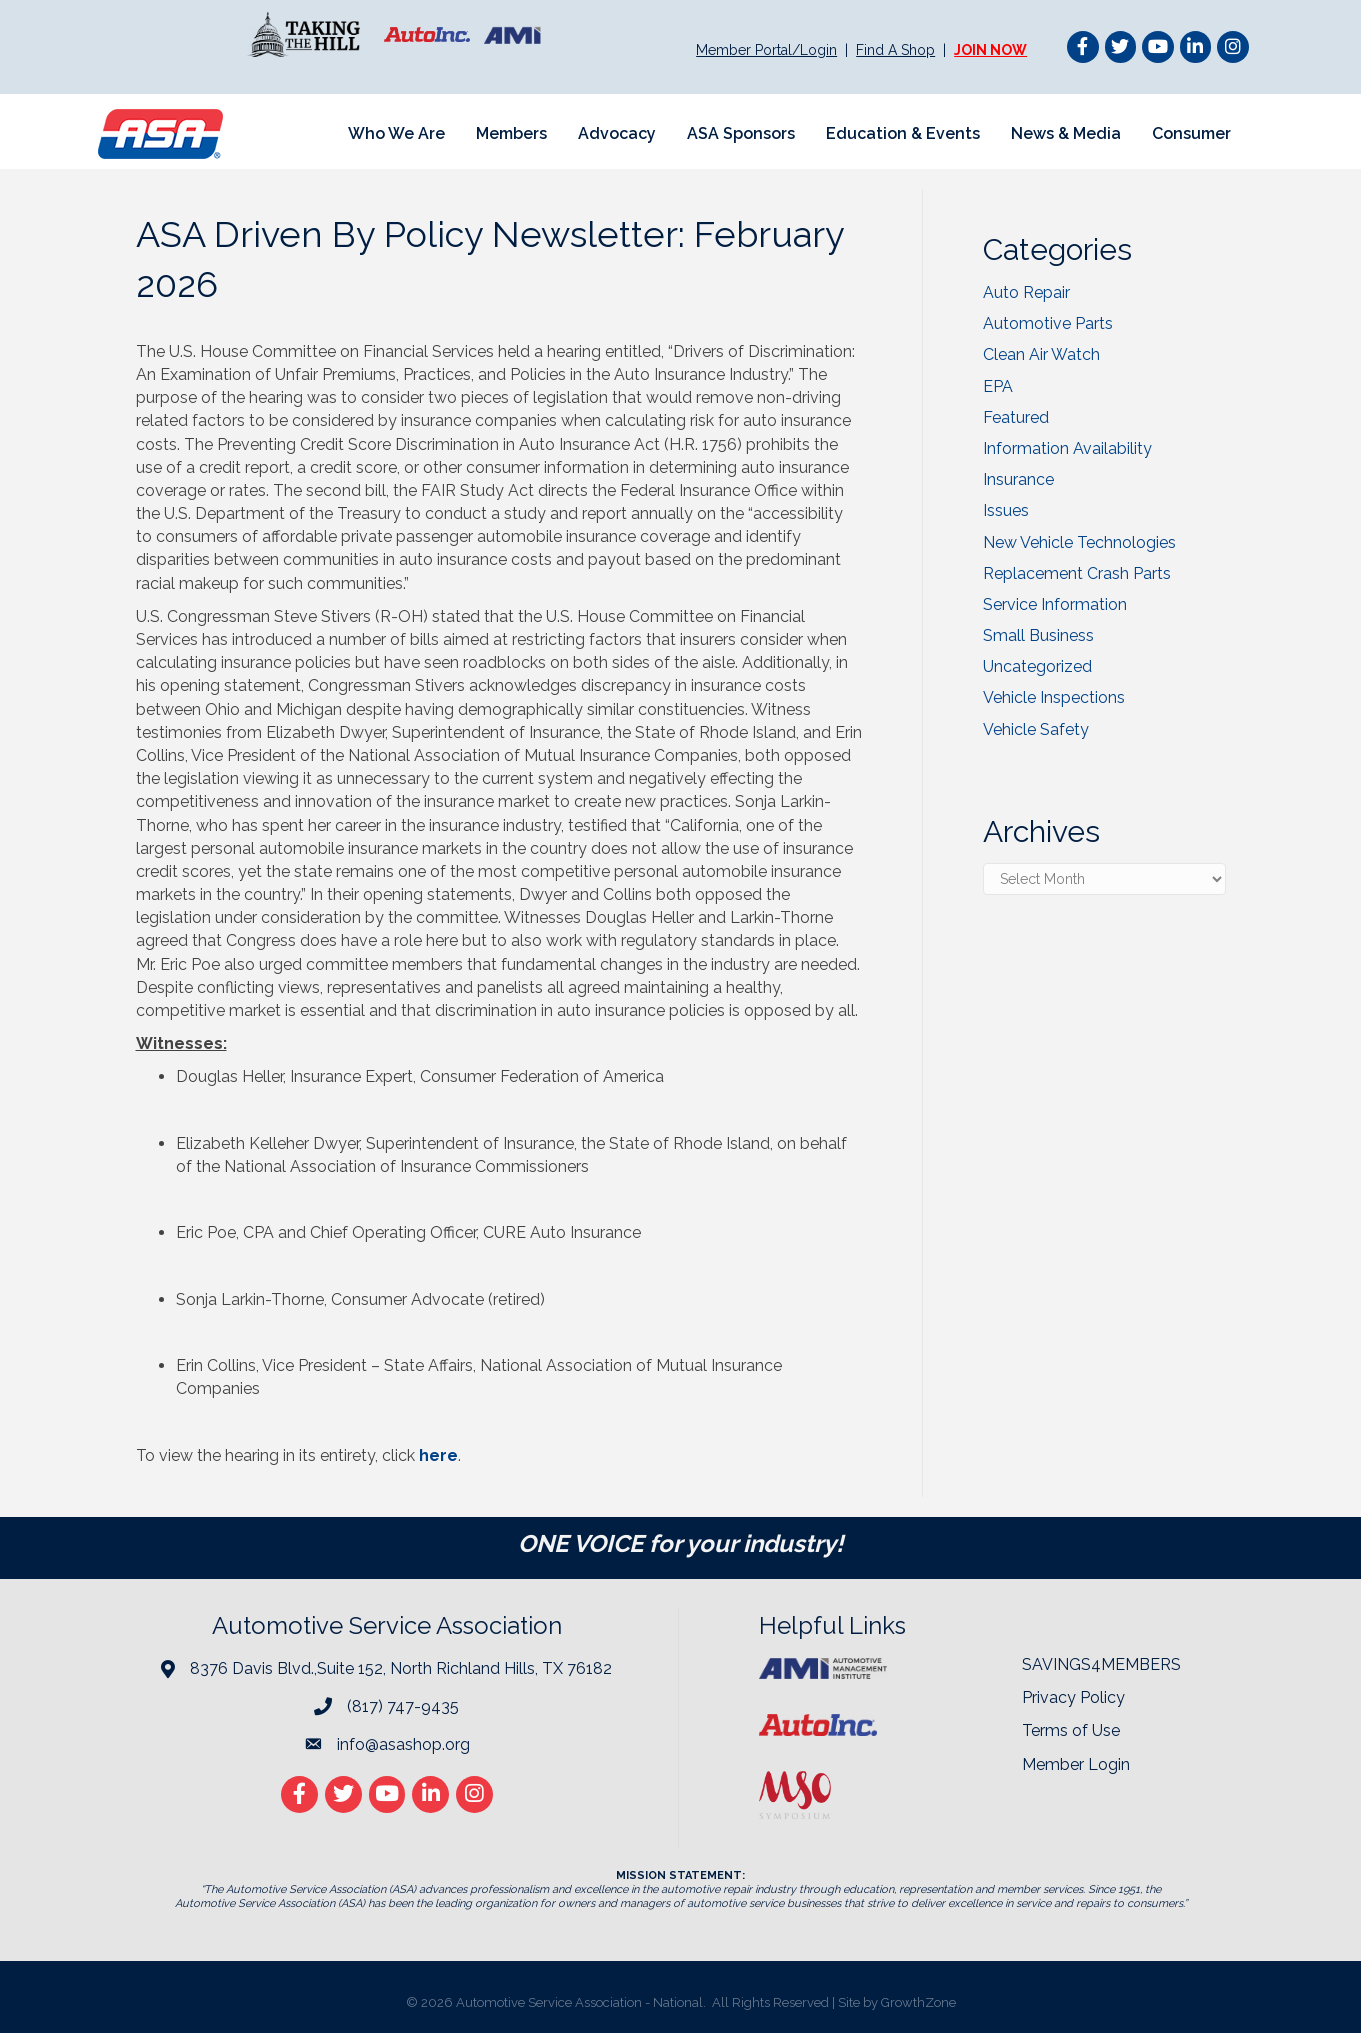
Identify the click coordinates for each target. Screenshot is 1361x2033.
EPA (998, 386)
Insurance (1018, 479)
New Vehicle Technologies (1079, 542)
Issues (1006, 510)
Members (511, 133)
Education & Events (903, 133)
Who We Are (396, 133)
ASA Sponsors (741, 133)
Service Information (1055, 604)
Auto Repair (1026, 292)
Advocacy (617, 133)
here (438, 1455)
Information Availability (1067, 448)
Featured (1016, 417)
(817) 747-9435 (403, 1706)
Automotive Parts (1048, 323)
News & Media (1066, 133)
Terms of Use (1071, 1730)
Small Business (1038, 635)
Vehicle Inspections (1054, 697)
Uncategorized (1037, 666)
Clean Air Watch (1041, 354)
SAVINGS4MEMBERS (1101, 1664)
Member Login (1076, 1764)
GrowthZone (918, 2002)
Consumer (1191, 133)
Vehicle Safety (1036, 729)
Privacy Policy (1073, 1697)
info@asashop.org (403, 1744)
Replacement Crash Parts (1077, 573)
